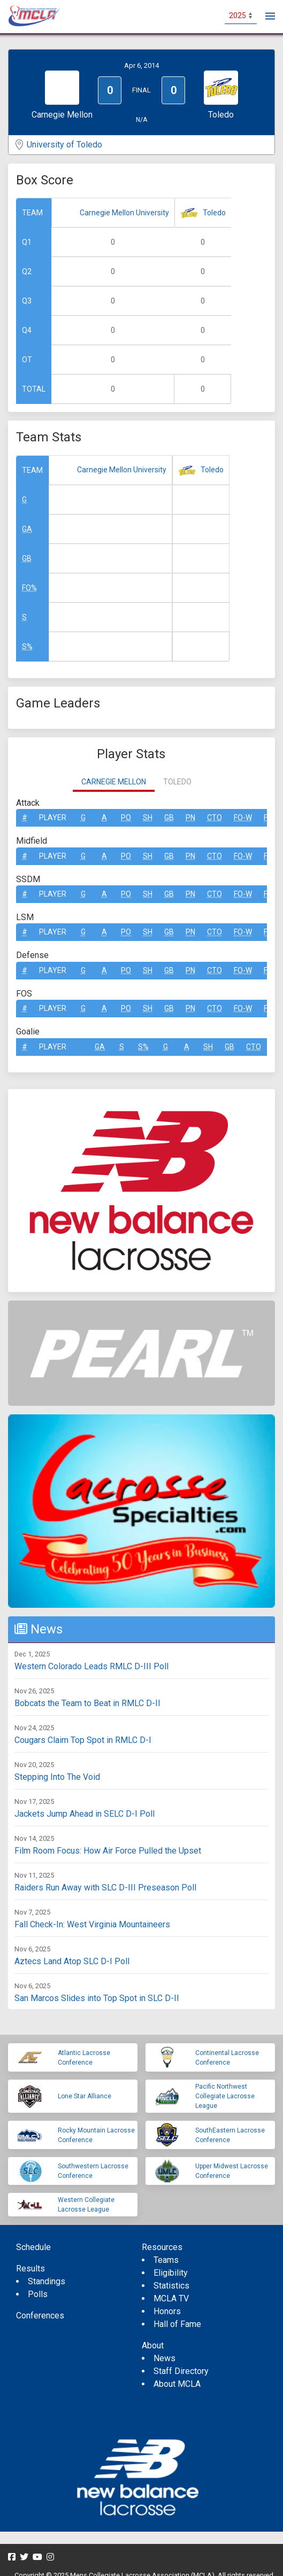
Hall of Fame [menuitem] (177, 2324)
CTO (214, 817)
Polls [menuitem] (38, 2294)
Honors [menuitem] (167, 2311)
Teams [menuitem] (166, 2260)
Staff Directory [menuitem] (181, 2371)
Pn (190, 817)
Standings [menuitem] (46, 2281)
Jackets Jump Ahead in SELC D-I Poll (84, 1814)
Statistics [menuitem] (171, 2286)
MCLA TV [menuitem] (171, 2298)
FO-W (243, 817)
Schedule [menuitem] (33, 2247)
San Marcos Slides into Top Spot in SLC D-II (96, 1998)
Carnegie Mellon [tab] (113, 781)
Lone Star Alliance (84, 2096)
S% (27, 646)
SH (147, 817)
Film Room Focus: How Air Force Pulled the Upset (107, 1851)
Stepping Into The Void (57, 1777)
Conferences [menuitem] (40, 2315)
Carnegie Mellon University (124, 212)
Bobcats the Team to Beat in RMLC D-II (87, 1703)
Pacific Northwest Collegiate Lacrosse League (225, 2096)
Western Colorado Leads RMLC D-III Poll (91, 1666)
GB (27, 558)
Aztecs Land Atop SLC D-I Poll (71, 1961)
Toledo (214, 212)
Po (126, 817)
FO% (29, 587)
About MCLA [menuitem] (177, 2384)
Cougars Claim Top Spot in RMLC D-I (82, 1740)
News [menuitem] (164, 2358)
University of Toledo (64, 144)
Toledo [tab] (177, 781)
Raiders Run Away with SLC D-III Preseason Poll (105, 1887)
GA (27, 529)
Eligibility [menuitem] (171, 2273)
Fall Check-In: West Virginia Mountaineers (92, 1924)
